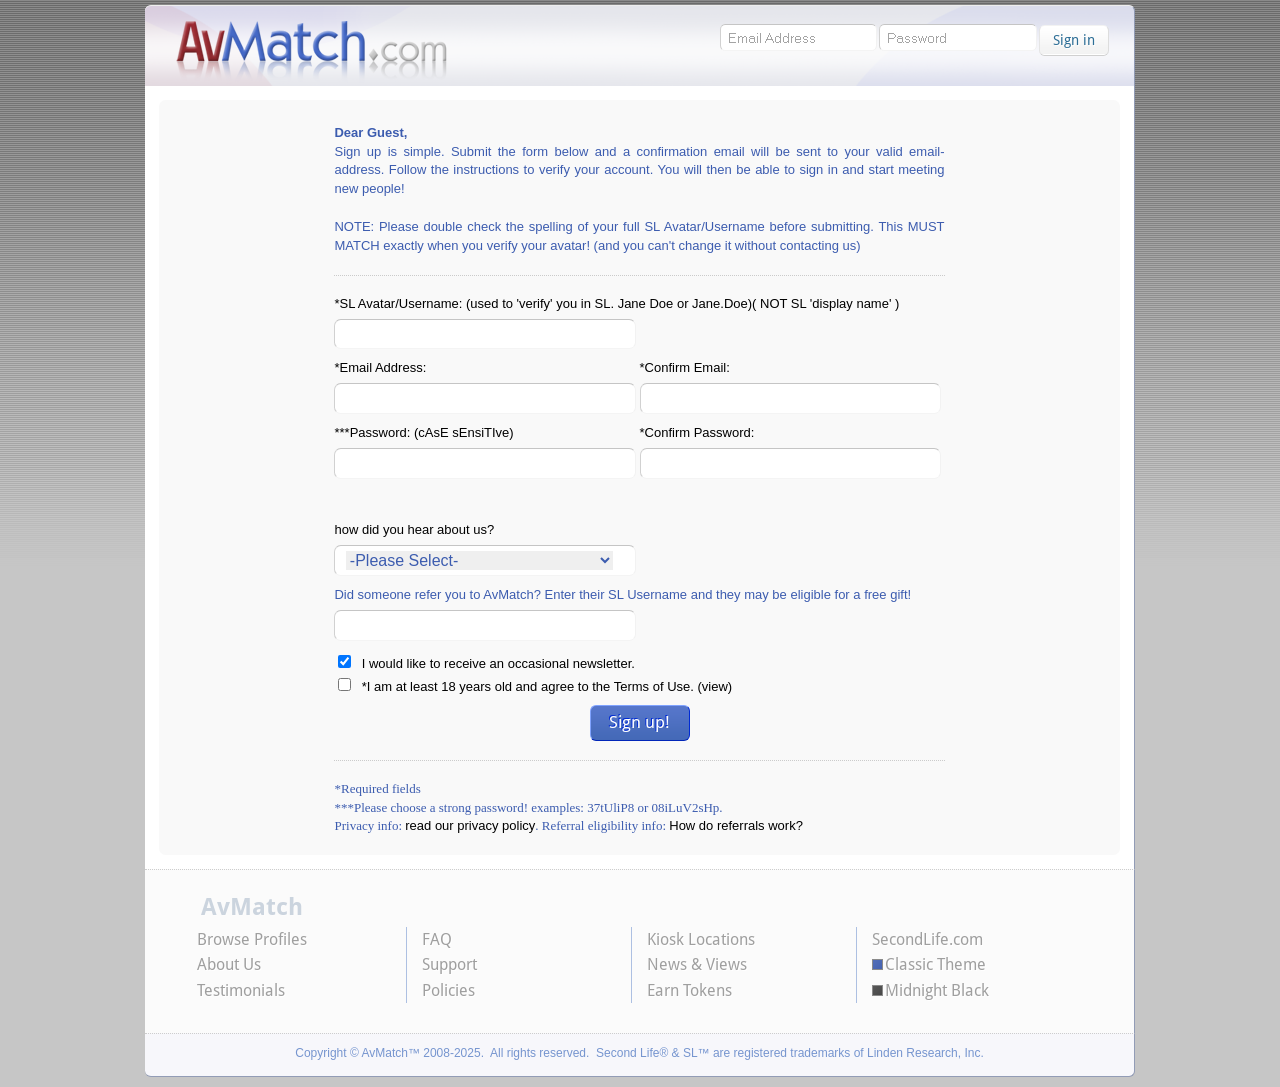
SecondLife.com (927, 939)
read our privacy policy (470, 825)
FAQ (437, 939)
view (715, 686)
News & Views (697, 964)
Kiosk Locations (701, 939)
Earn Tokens (689, 990)
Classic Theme (935, 964)
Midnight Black (937, 990)
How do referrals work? (736, 825)
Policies (448, 990)
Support (449, 964)
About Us (229, 964)
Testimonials (241, 990)
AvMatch (252, 908)
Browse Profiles (252, 939)
